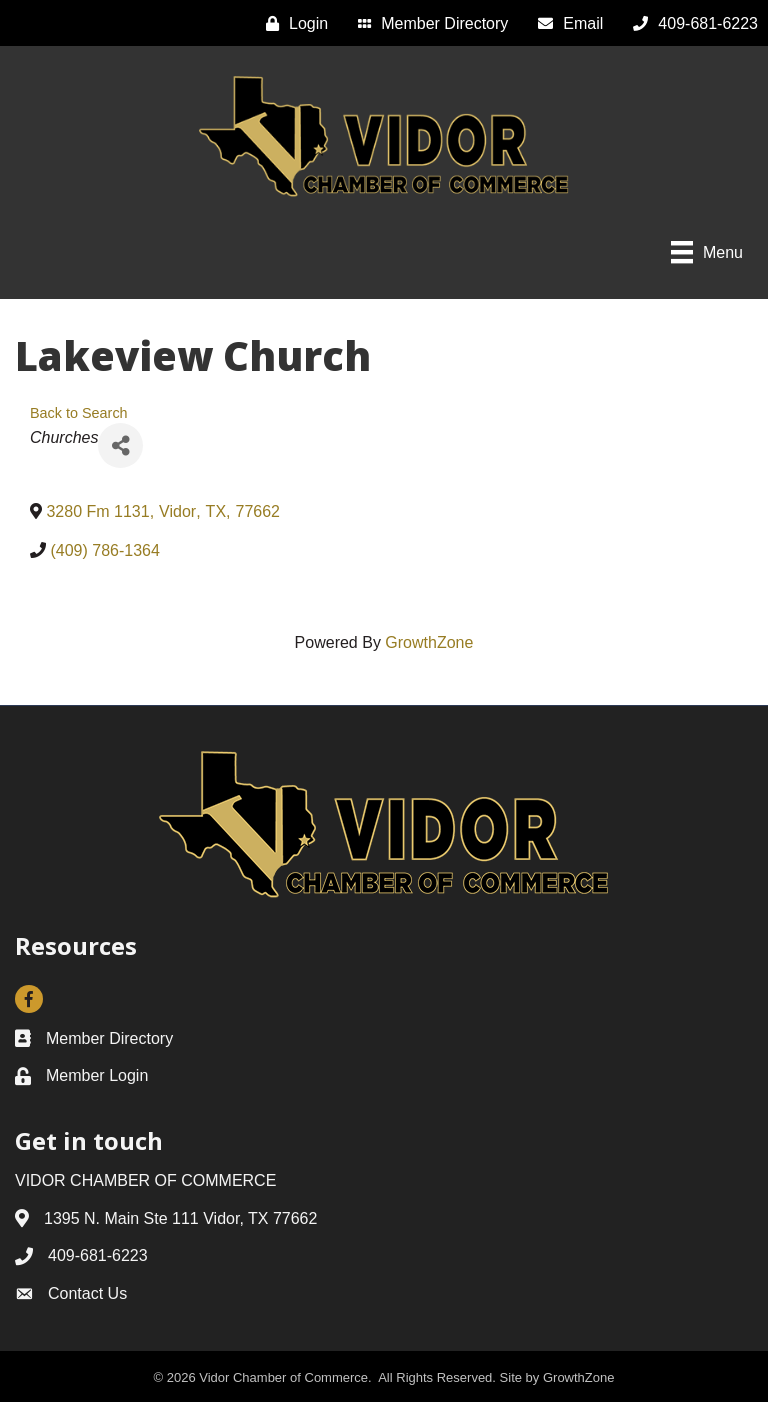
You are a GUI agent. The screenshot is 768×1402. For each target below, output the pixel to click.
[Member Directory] (428, 23)
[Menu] (707, 252)
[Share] (120, 445)
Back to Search (79, 413)
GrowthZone (429, 642)
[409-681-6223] (690, 23)
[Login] (292, 23)
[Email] (565, 23)
